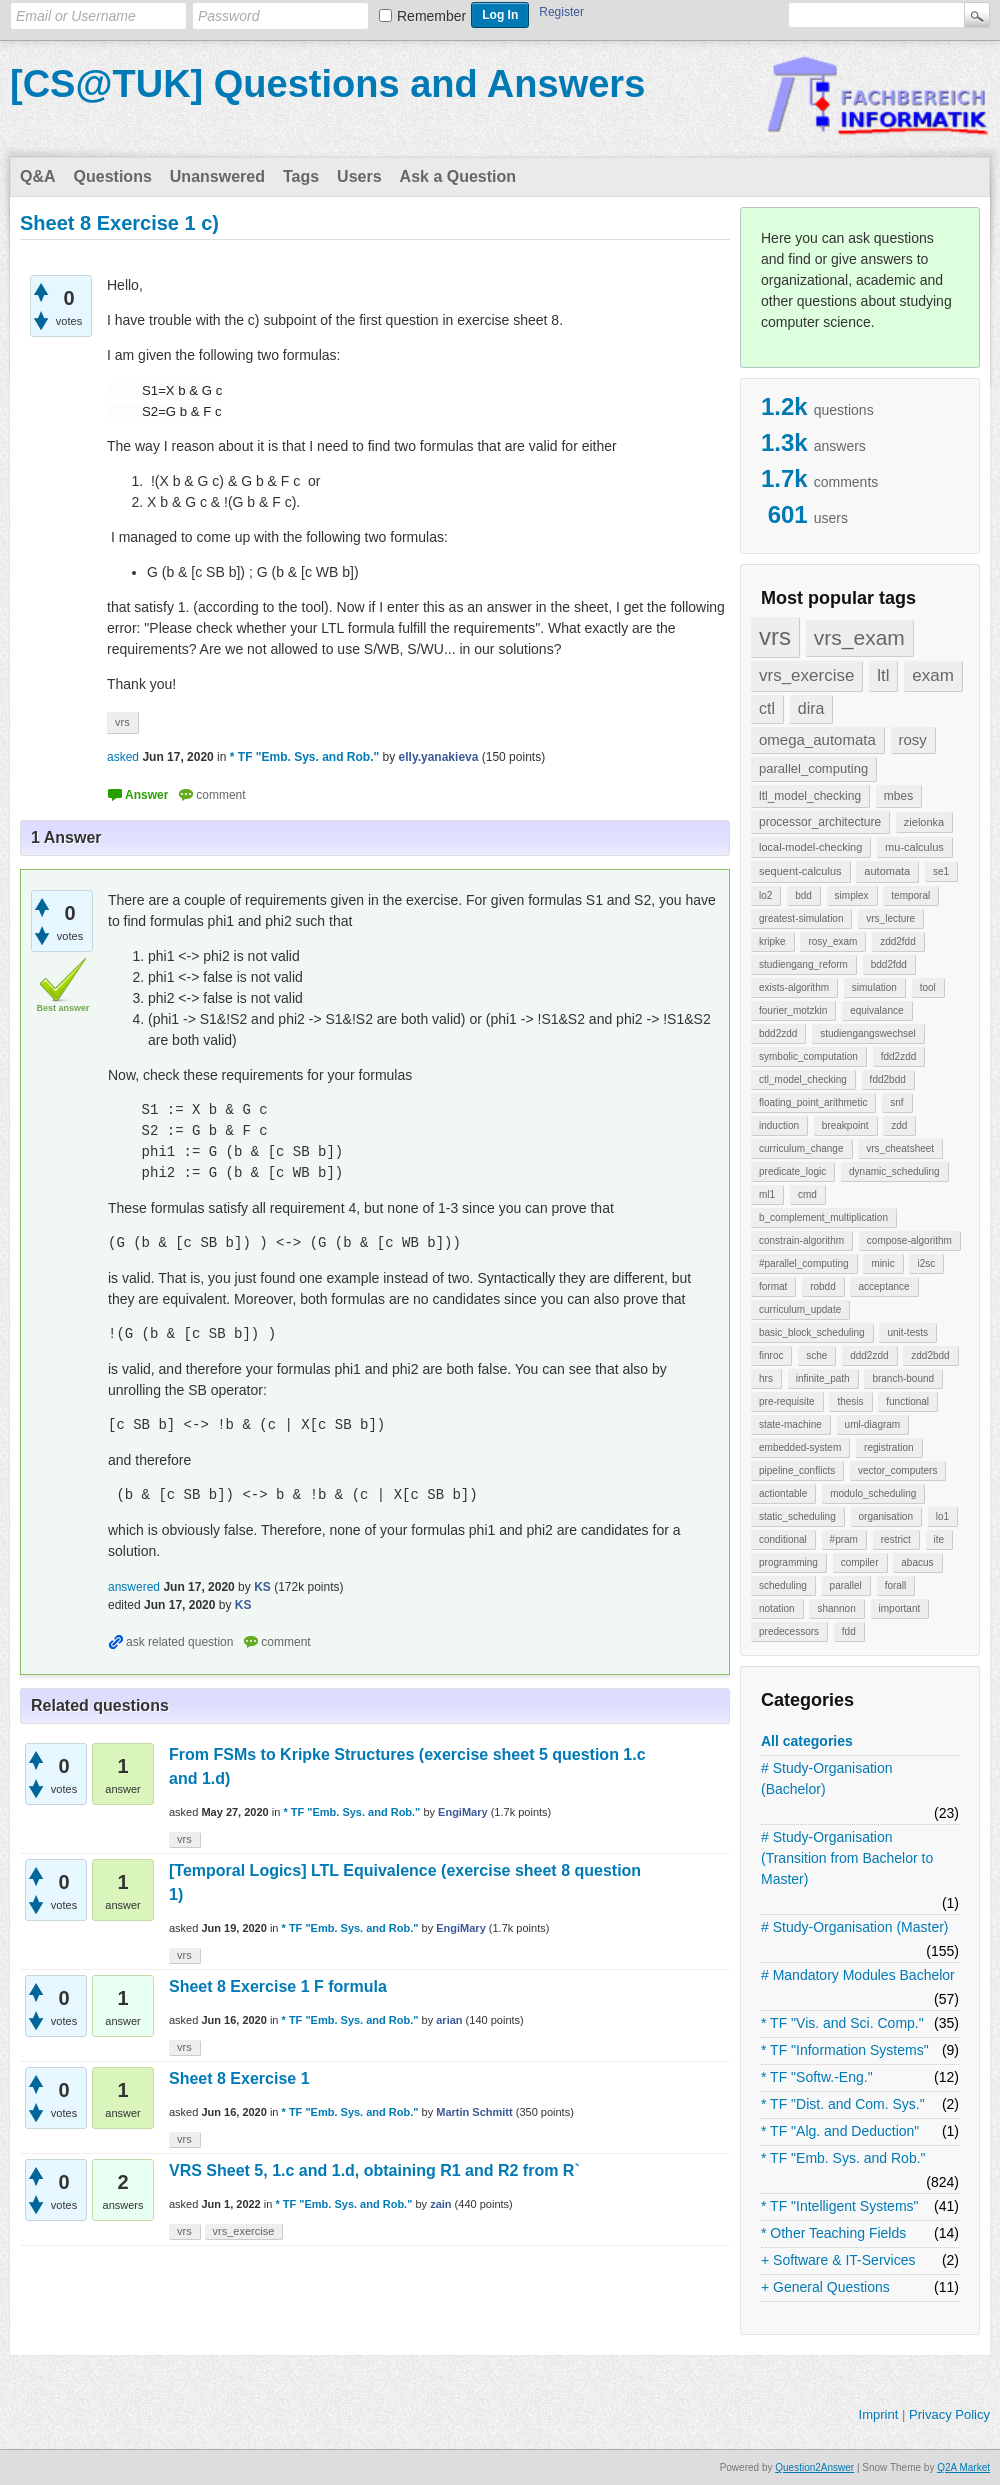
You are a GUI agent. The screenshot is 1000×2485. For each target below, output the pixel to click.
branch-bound (903, 1378)
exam (933, 675)
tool (928, 987)
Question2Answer (814, 2467)
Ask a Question (458, 176)
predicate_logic (792, 1171)
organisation (886, 1516)
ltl (883, 675)
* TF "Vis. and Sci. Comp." (842, 2023)
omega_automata (817, 739)
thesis (850, 1401)
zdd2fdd (898, 941)
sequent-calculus (800, 871)
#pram (844, 1539)
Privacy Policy (949, 2414)
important (900, 1608)
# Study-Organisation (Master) (855, 1927)
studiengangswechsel (868, 1033)
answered (134, 1587)
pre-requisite (787, 1401)
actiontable (783, 1493)
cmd (807, 1194)
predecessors (789, 1631)
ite (939, 1539)
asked (123, 757)
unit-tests (907, 1332)
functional (907, 1401)
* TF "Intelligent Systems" (840, 2206)
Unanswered (217, 176)
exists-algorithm (794, 987)
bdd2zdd (778, 1033)
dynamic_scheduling (894, 1171)
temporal (910, 895)
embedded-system (800, 1447)
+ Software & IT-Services (838, 2260)
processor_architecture (820, 822)
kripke (772, 941)
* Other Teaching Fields (833, 2233)
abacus (917, 1562)
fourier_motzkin (793, 1010)
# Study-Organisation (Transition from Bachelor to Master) (847, 1858)
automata (887, 871)
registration (888, 1447)
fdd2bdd (888, 1079)
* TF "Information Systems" (845, 2050)
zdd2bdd (930, 1355)
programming (788, 1562)
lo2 (765, 895)
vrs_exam (859, 637)
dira (811, 708)
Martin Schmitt (474, 2112)
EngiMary (463, 1812)
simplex (852, 895)
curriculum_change (801, 1148)
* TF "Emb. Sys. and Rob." (843, 2158)
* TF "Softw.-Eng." (817, 2077)
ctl (767, 708)
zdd (899, 1125)
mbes (898, 796)
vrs (775, 636)
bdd (803, 895)
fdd (849, 1631)
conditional (783, 1539)
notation (777, 1608)
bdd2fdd (889, 964)
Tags (301, 176)
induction (779, 1125)
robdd (823, 1286)
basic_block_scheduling (812, 1332)
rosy (913, 739)
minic (882, 1263)
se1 (941, 871)
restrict (896, 1539)
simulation (874, 987)
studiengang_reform (803, 964)
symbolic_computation (808, 1056)
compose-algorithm (909, 1240)
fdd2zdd (899, 1056)
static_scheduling (797, 1516)
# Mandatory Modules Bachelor (858, 1975)
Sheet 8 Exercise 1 (239, 2078)
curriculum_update (800, 1309)
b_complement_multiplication (823, 1217)
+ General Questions (825, 2287)
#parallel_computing (804, 1263)
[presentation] (136, 390)
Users (359, 176)
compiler (860, 1562)
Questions (113, 176)
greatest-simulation (801, 918)
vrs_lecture (890, 918)
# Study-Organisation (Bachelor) (827, 1778)
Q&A (38, 176)
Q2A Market (963, 2467)
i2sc (926, 1263)
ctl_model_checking (803, 1079)
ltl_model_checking (810, 796)
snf (896, 1102)
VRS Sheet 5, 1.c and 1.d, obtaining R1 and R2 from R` (374, 2170)
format (773, 1286)
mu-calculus (914, 847)
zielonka (924, 822)
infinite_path (823, 1378)
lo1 (942, 1516)
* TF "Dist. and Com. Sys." (843, 2104)
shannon (836, 1608)
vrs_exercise (806, 675)
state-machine (790, 1424)
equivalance (876, 1010)
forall (896, 1585)
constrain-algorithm (801, 1240)
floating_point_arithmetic (813, 1102)
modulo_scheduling (873, 1493)
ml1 (767, 1194)
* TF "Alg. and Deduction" (840, 2131)
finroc (771, 1355)
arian (449, 2020)
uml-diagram (873, 1424)
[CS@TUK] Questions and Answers (327, 84)
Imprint (879, 2414)
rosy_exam (832, 941)
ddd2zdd (869, 1355)
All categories (807, 1741)
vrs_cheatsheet (900, 1148)
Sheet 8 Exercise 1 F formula (278, 1986)
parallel (846, 1585)
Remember (431, 16)
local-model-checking (810, 847)
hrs (766, 1378)
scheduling (783, 1585)
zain (440, 2204)
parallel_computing (813, 768)
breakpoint (845, 1125)
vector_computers (897, 1470)
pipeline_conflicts (797, 1470)
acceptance (883, 1286)
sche (816, 1355)
